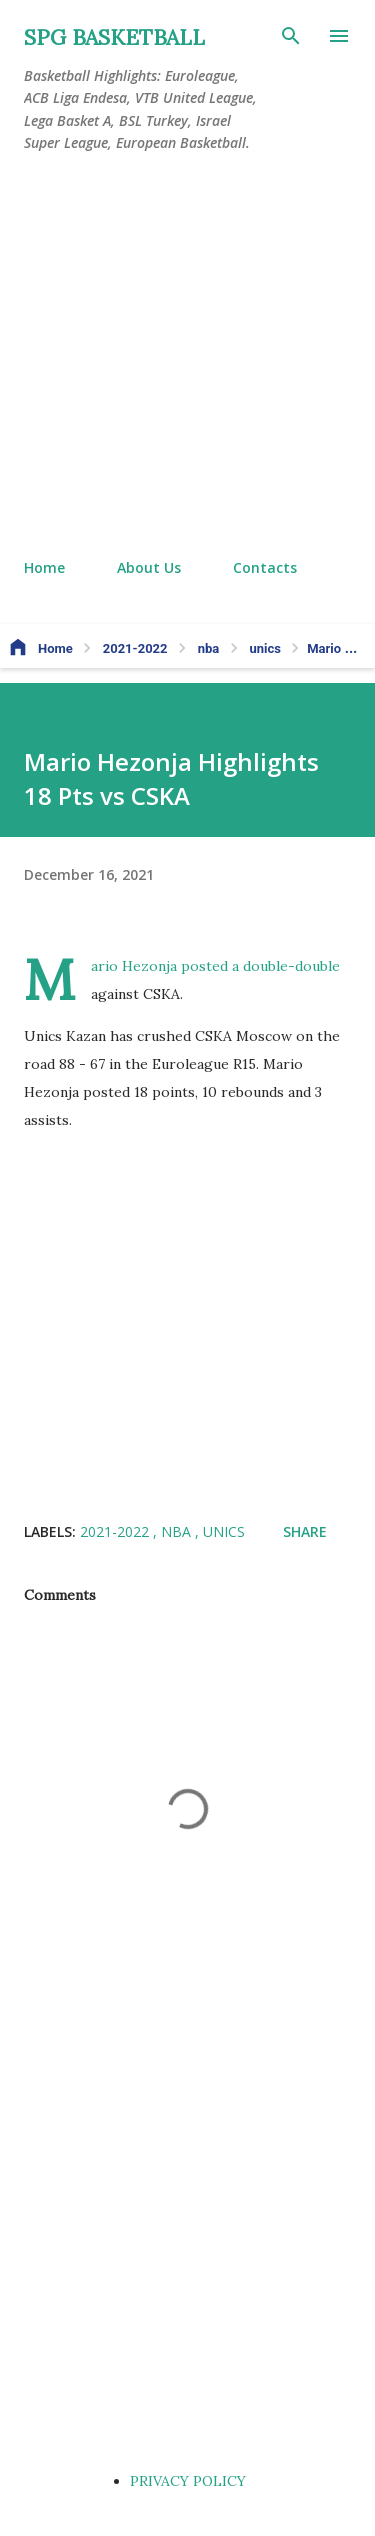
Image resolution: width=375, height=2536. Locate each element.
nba (178, 1531)
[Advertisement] (187, 356)
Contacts (265, 567)
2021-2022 (116, 1531)
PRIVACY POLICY (188, 2481)
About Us (149, 567)
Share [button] (305, 1531)
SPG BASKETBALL (114, 37)
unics (224, 1531)
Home (44, 567)
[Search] (291, 36)
